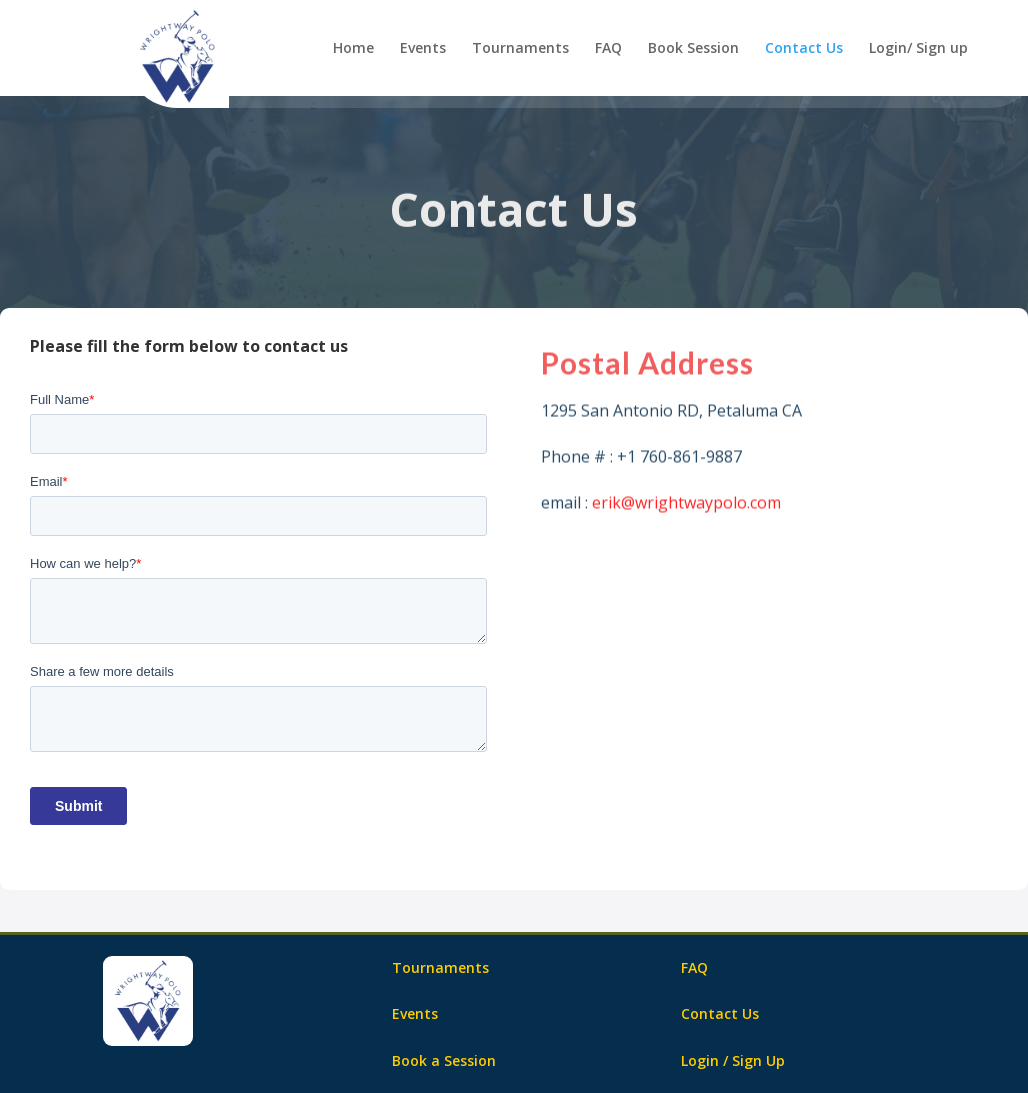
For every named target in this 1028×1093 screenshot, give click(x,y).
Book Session (693, 49)
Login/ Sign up (918, 49)
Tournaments (520, 49)
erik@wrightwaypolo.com (686, 509)
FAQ (608, 49)
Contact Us (804, 49)
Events (423, 49)
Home (353, 49)
